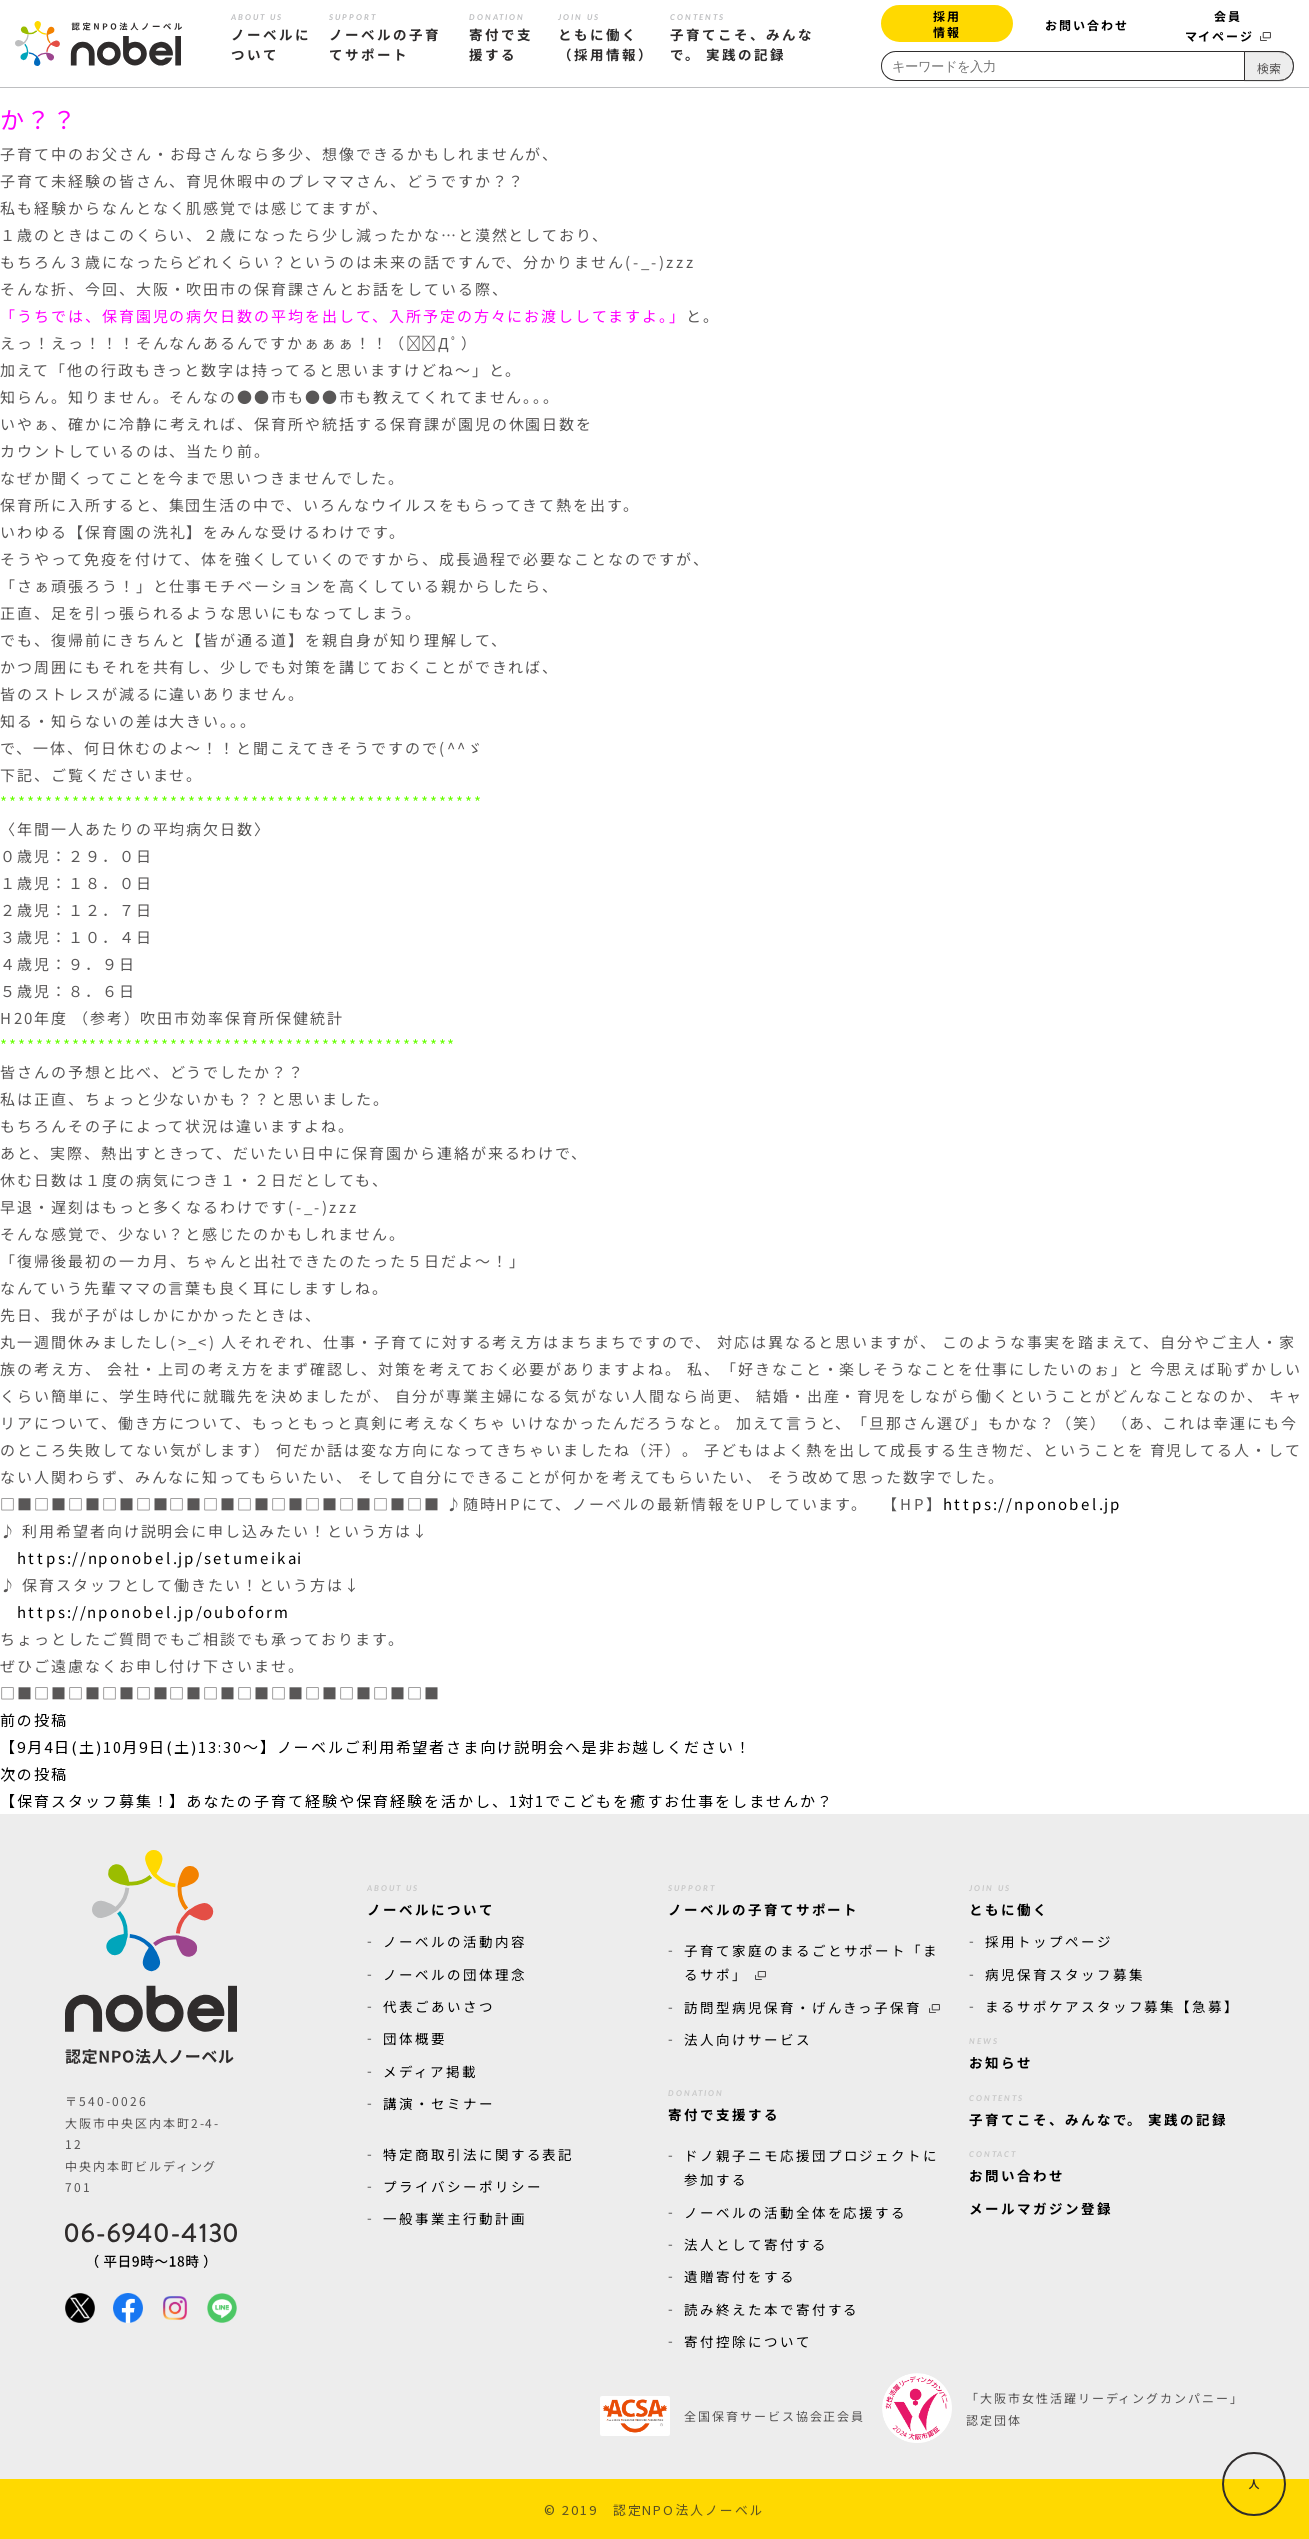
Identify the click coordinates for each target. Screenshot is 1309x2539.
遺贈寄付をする (740, 2276)
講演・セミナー (439, 2103)
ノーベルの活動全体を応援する (795, 2212)
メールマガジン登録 (1041, 2208)
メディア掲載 (430, 2070)
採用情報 (947, 23)
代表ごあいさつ (439, 2006)
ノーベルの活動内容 (455, 1941)
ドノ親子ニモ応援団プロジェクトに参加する (811, 2167)
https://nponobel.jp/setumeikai (160, 1557)
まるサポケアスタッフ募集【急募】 (1112, 2006)
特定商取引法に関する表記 (478, 2153)
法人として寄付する (756, 2244)
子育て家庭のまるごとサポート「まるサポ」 (811, 1962)
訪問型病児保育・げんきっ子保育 (812, 2007)
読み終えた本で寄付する (771, 2309)
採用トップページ (1049, 1941)
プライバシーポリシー (463, 2186)
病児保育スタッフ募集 (1065, 1974)
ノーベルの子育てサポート (763, 1897)
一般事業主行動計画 (455, 2218)
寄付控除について (748, 2341)
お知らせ (1001, 2050)
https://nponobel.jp (1032, 1504)
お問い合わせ (1087, 24)
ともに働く (1009, 1897)
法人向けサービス (748, 2039)
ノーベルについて (431, 1897)
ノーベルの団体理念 (455, 1974)
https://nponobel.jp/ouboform (153, 1611)
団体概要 (415, 2038)
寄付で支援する (724, 2102)
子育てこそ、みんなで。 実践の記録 (1098, 2107)
